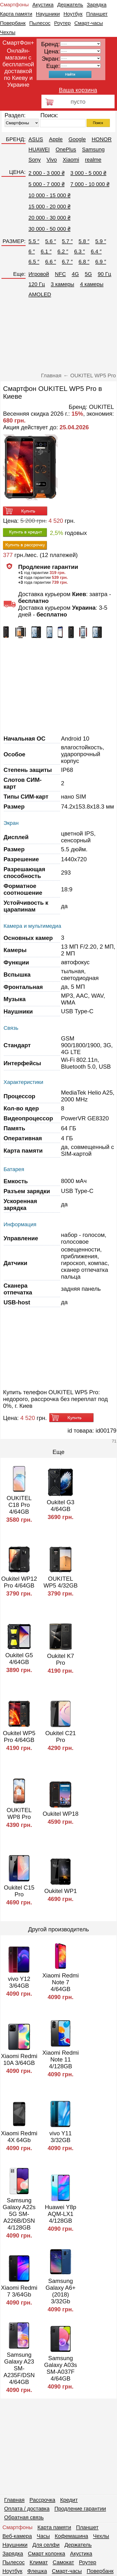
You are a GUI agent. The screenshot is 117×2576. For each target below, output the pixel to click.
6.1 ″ (46, 251)
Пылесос (39, 23)
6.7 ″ (67, 262)
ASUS (36, 139)
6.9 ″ (100, 262)
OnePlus (66, 149)
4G (75, 274)
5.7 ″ (67, 241)
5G (88, 274)
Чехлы (7, 32)
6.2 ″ (62, 251)
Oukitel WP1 (60, 1891)
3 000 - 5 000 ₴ (88, 173)
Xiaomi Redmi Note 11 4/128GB (60, 2059)
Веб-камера (17, 2536)
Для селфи (46, 2545)
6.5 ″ (34, 262)
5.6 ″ (50, 241)
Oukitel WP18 (60, 1813)
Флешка (37, 2571)
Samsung (93, 149)
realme (93, 160)
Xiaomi (71, 160)
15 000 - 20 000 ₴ (49, 206)
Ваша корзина (78, 90)
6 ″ (32, 251)
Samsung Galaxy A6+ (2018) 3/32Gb (61, 2291)
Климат (38, 2562)
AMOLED (40, 294)
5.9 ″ (100, 241)
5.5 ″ (34, 241)
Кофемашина (71, 2536)
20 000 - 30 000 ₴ (49, 218)
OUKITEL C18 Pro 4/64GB (19, 1505)
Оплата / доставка (26, 2509)
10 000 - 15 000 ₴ (49, 195)
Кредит (69, 2500)
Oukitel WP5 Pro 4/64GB (19, 1736)
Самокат (63, 2562)
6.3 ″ (79, 251)
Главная (14, 2500)
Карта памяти (16, 14)
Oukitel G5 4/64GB (19, 1658)
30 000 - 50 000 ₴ (49, 229)
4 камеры (91, 284)
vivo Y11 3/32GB (60, 2136)
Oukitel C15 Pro (19, 1891)
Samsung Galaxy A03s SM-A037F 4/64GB (60, 2368)
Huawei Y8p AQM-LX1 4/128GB (60, 2214)
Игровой (39, 274)
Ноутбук (72, 14)
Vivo (52, 160)
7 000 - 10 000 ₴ (89, 184)
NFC (60, 274)
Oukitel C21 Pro (60, 1736)
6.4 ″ (96, 251)
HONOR (102, 139)
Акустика (43, 4)
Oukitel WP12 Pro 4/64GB (19, 1582)
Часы (43, 2536)
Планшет (96, 14)
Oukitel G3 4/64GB (60, 1505)
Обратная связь (24, 2517)
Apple (56, 139)
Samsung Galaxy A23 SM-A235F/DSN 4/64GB (19, 2368)
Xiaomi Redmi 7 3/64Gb (19, 2291)
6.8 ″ (83, 262)
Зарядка (97, 4)
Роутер (62, 23)
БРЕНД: (16, 139)
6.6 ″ (50, 262)
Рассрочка (42, 2500)
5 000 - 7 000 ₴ (47, 184)
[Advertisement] (59, 336)
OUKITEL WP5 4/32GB (60, 1582)
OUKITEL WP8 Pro (19, 1813)
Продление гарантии (80, 2509)
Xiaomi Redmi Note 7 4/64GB (60, 1982)
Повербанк (13, 23)
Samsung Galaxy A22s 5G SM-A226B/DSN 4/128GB (19, 2214)
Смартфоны (14, 4)
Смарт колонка (46, 2554)
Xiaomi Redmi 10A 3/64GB (19, 2059)
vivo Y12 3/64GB (19, 1982)
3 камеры (62, 284)
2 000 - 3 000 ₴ (47, 173)
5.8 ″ (83, 241)
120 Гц (37, 284)
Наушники (48, 14)
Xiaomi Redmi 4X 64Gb (19, 2136)
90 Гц (104, 274)
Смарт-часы (88, 23)
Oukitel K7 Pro (60, 1659)
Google (77, 139)
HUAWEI (39, 149)
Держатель (70, 4)
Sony (35, 160)
